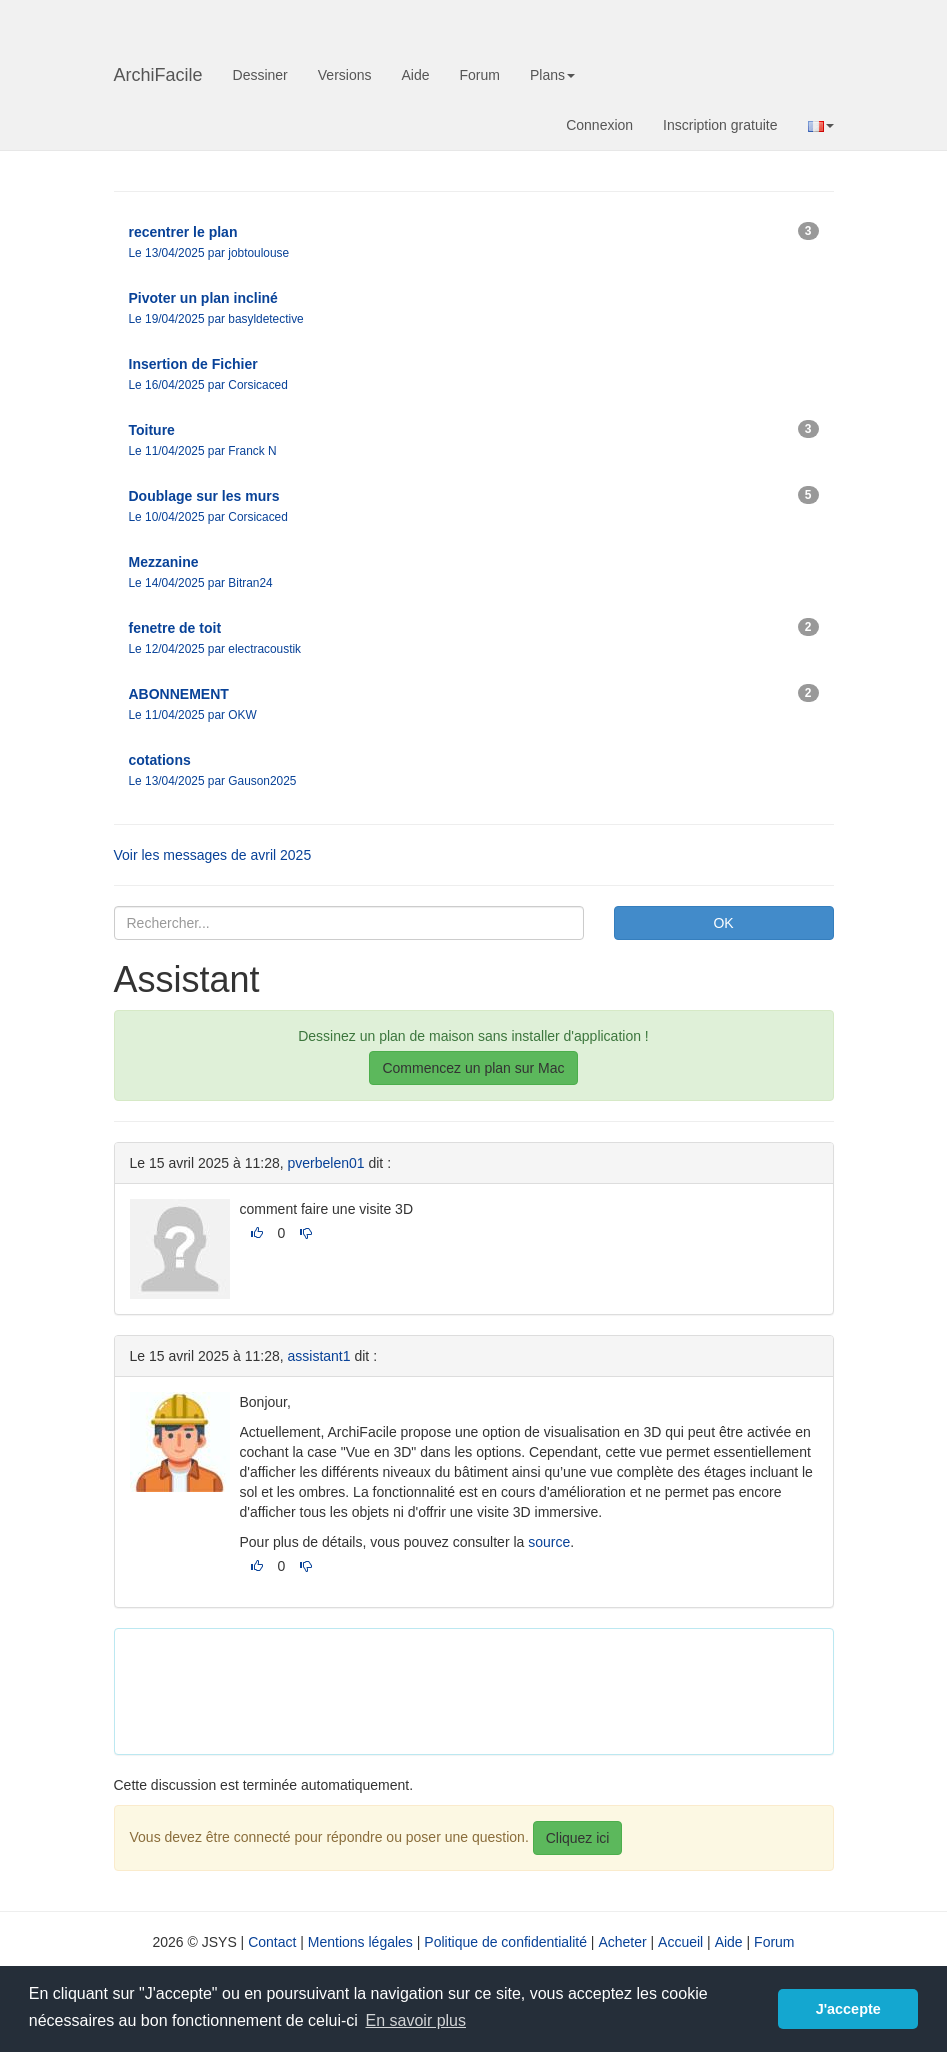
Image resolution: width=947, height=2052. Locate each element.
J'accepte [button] (848, 2009)
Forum (480, 75)
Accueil (680, 1942)
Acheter (622, 1942)
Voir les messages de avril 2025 (213, 855)
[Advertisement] (494, 1689)
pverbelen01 (326, 1163)
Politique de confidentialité (505, 1942)
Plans (552, 75)
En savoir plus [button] (416, 2020)
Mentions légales (360, 1942)
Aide (415, 75)
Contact (272, 1942)
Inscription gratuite (720, 125)
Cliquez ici (578, 1838)
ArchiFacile (158, 75)
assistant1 (319, 1356)
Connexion (599, 125)
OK (723, 923)
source (549, 1542)
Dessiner (260, 75)
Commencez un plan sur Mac (473, 1068)
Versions (345, 75)
